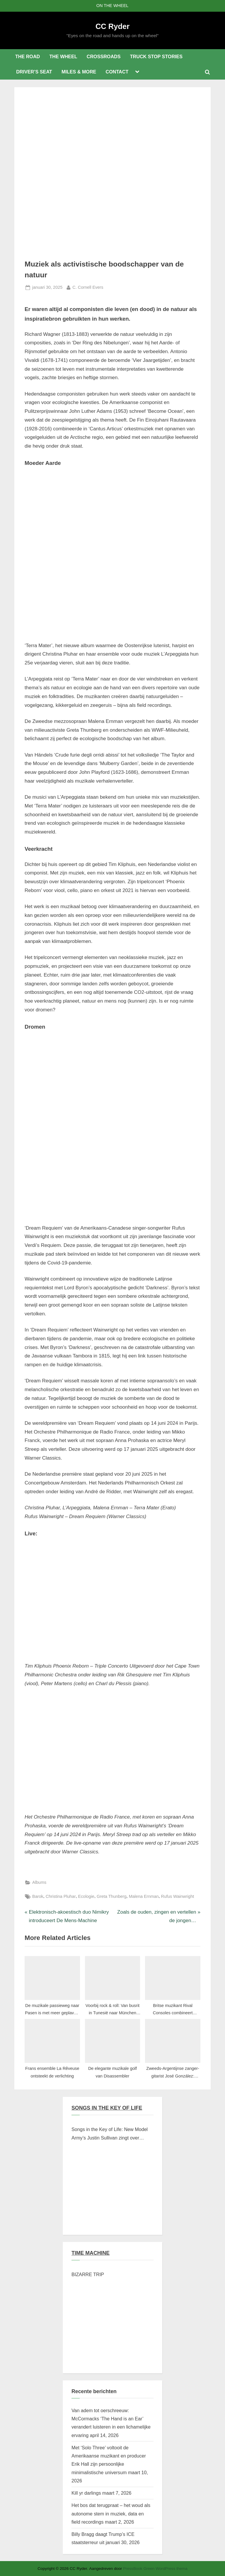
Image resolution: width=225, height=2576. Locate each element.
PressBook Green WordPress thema (155, 2568)
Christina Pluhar (61, 1896)
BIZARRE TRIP (87, 2274)
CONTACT (117, 71)
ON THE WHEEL (112, 5)
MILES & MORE (79, 71)
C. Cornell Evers (87, 287)
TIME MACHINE (90, 2253)
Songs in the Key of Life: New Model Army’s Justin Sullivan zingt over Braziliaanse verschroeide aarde (109, 2134)
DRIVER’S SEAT (34, 71)
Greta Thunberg (112, 1896)
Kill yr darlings (86, 2493)
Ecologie (86, 1896)
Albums (39, 1882)
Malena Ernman (144, 1896)
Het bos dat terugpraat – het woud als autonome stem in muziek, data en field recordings (110, 2514)
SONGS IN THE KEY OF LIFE (106, 2108)
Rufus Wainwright (177, 1896)
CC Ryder (112, 26)
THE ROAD (27, 56)
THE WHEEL (63, 56)
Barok (37, 1896)
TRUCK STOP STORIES (156, 56)
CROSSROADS (104, 56)
